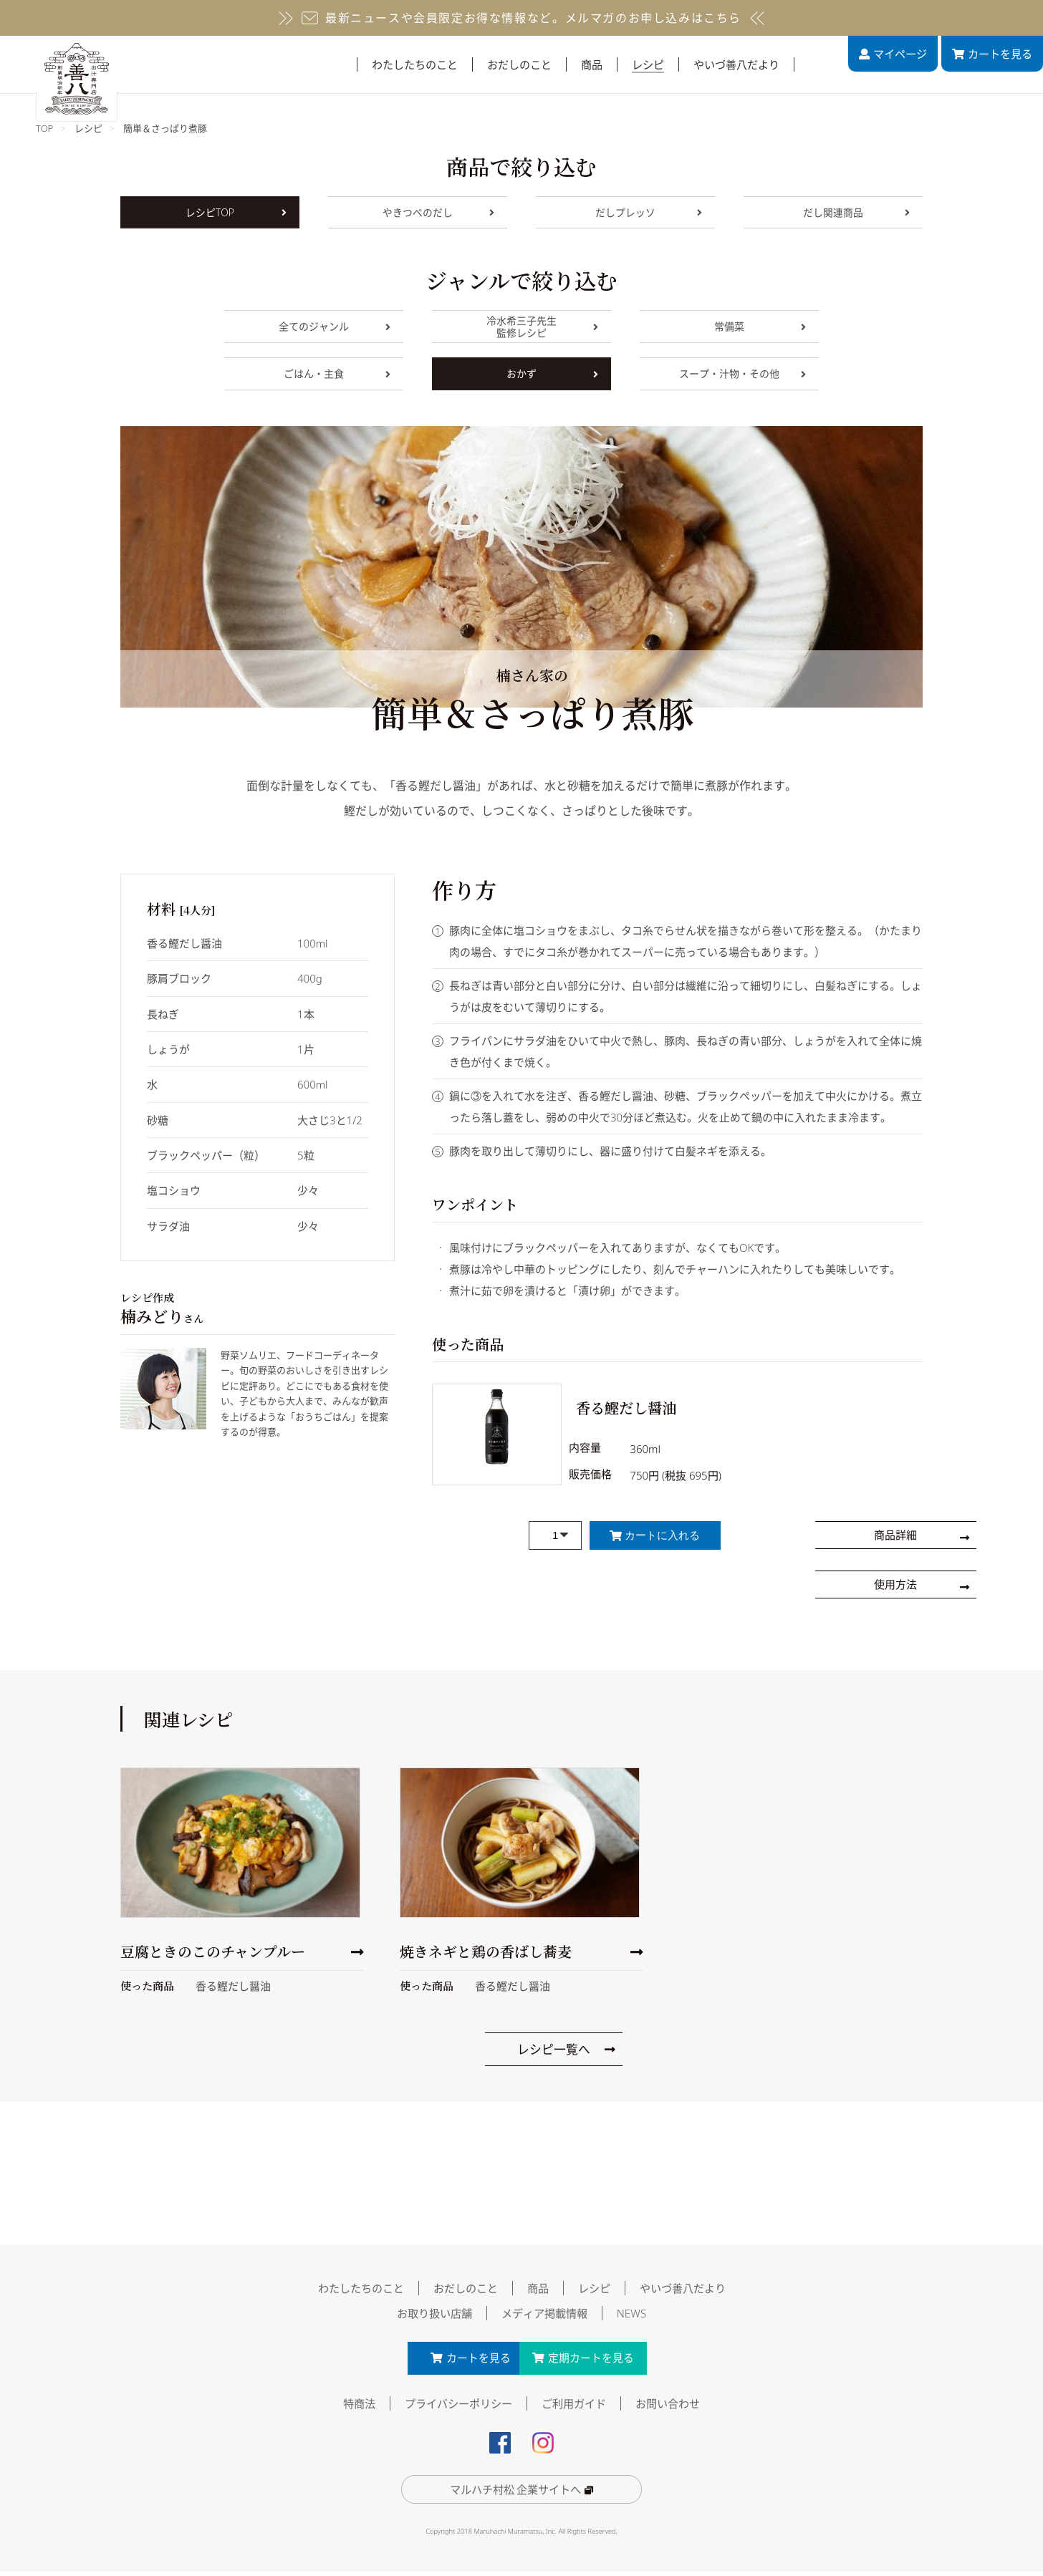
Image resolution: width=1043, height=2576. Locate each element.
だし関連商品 (856, 212)
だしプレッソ (648, 212)
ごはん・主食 (337, 373)
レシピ (88, 128)
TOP (44, 128)
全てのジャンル (334, 326)
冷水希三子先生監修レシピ (542, 326)
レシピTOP (236, 212)
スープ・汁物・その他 (742, 373)
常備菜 (760, 326)
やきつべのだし (438, 212)
